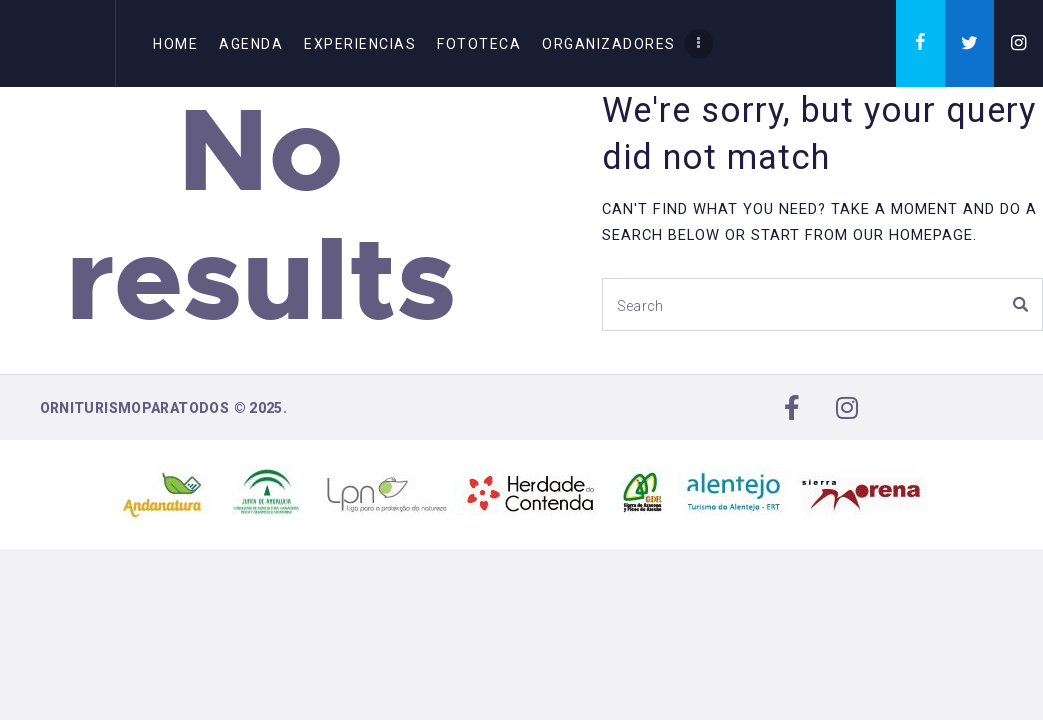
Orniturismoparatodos (135, 408)
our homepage (913, 235)
